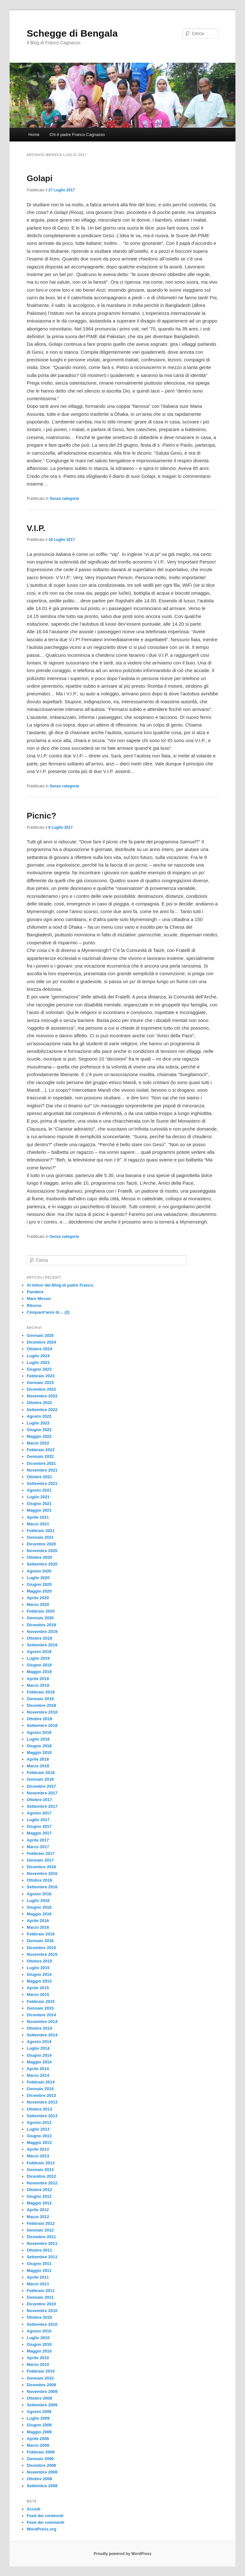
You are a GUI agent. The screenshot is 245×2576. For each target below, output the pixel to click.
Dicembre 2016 (41, 1866)
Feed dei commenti (45, 2522)
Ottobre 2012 (39, 2189)
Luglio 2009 (38, 2418)
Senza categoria (64, 498)
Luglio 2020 (38, 1577)
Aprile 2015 (38, 1987)
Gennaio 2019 (40, 1698)
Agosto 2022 (39, 1416)
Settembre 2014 (42, 2035)
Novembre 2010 (42, 2310)
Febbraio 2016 (41, 1934)
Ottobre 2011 (39, 2250)
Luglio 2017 (38, 1819)
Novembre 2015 (42, 1954)
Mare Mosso (39, 1298)
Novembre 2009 (42, 2391)
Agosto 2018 (39, 1732)
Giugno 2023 (39, 1369)
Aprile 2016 (38, 1920)
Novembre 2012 (42, 2183)
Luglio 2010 (38, 2337)
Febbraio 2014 (41, 2082)
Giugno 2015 (39, 1974)
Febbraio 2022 (41, 1449)
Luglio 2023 (38, 1362)
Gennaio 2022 (40, 1456)
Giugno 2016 (39, 1907)
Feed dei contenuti (45, 2515)
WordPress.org (41, 2529)
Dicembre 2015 (41, 1947)
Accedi (34, 2509)
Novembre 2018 (42, 1712)
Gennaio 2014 (40, 2088)
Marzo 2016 (38, 1927)
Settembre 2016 (42, 1886)
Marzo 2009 (38, 2445)
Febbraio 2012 (41, 2223)
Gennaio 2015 (40, 2008)
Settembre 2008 (42, 2485)
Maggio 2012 (39, 2203)
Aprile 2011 (38, 2277)
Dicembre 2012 (41, 2176)
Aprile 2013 (38, 2149)
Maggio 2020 (39, 1591)
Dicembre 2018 (41, 1705)
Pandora (35, 1291)
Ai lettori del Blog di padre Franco (60, 1285)
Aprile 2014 (38, 2068)
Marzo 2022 (38, 1443)
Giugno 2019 (39, 1665)
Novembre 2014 (42, 2021)
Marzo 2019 (38, 1685)
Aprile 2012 (38, 2209)
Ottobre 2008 (39, 2478)
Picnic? (41, 815)
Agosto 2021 (39, 1490)
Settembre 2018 (42, 1725)
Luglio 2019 (38, 1658)
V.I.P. (36, 528)
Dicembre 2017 (41, 1786)
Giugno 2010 (39, 2344)
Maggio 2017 (39, 1833)
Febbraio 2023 (41, 1375)
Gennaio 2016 (40, 1940)
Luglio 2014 (38, 2048)
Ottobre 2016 (39, 1880)
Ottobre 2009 (39, 2398)
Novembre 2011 (42, 2243)
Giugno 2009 (39, 2425)
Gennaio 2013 (40, 2169)
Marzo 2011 (38, 2283)
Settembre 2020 (42, 1564)
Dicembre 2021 (41, 1463)
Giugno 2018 (39, 1745)
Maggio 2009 (39, 2432)
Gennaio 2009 (40, 2458)
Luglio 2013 (38, 2129)
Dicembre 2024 (41, 1342)
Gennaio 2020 (40, 1617)
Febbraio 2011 (41, 2290)
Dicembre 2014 (41, 2014)
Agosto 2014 (39, 2041)
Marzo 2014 (38, 2075)
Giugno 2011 (39, 2263)
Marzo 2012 (38, 2216)
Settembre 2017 (42, 1806)
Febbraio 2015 (41, 2001)
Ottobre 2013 (39, 2109)
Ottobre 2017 (39, 1799)
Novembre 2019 (42, 1631)
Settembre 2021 (42, 1483)
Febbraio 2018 (41, 1772)
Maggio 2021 (39, 1510)
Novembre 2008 (42, 2472)
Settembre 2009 (42, 2404)
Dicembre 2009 (41, 2384)
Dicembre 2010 (41, 2304)
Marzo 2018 (38, 1765)
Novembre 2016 (42, 1873)
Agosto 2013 (39, 2122)
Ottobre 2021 (39, 1476)
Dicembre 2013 (41, 2095)
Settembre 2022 (42, 1409)
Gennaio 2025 (40, 1335)
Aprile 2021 (38, 1517)
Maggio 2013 (39, 2142)
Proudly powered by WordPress (122, 2553)
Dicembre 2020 (41, 1544)
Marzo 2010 (38, 2364)
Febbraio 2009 (41, 2452)
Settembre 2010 (42, 2324)
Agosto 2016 (39, 1893)
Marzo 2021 (38, 1524)
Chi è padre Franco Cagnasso (77, 134)
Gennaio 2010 (40, 2378)
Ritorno (34, 1305)
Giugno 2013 (39, 2135)
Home (34, 134)
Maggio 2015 (39, 1981)
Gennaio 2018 (40, 1779)
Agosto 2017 (39, 1813)
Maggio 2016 (39, 1914)
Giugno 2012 (39, 2196)
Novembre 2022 (42, 1396)
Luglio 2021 (38, 1496)
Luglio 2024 (38, 1355)
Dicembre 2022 (41, 1389)
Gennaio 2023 (40, 1382)
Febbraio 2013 (41, 2163)
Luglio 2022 (38, 1423)
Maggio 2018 (39, 1752)
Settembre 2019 (42, 1645)
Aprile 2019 (38, 1678)
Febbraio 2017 (41, 1853)
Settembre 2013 (42, 2115)
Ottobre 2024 (39, 1348)
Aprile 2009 (38, 2438)
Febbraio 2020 (41, 1611)
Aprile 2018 (38, 1759)
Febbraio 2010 (41, 2371)
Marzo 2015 (38, 1994)
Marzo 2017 (38, 1846)
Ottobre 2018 (39, 1718)
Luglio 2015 (38, 1967)
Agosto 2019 (39, 1651)
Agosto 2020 (39, 1571)
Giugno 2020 (39, 1584)
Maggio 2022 (39, 1436)
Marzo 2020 (38, 1604)
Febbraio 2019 (41, 1692)
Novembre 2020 (42, 1550)
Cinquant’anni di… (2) (48, 1312)
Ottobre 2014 (39, 2028)
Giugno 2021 (39, 1503)
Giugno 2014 (39, 2055)
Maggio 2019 (39, 1671)
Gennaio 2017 (40, 1860)
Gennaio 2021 (40, 1537)
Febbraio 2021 (41, 1530)
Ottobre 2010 (39, 2317)
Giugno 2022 (39, 1429)
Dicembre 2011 (41, 2236)
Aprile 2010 (38, 2357)
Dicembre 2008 (41, 2465)
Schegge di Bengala (72, 33)
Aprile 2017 (38, 1840)
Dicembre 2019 (41, 1624)
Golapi (40, 178)
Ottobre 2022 (39, 1402)
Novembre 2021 (42, 1470)
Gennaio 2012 (40, 2230)
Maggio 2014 (39, 2062)
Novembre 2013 (42, 2102)
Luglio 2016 (38, 1900)
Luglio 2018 (38, 1739)
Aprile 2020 (38, 1597)
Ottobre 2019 (39, 1638)
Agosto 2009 (39, 2411)
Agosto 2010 (39, 2331)
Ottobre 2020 (39, 1557)
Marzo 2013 (38, 2156)
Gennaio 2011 (40, 2297)
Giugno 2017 (39, 1826)
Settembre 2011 (42, 2256)
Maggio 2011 (39, 2270)
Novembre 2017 (42, 1793)
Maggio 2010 (39, 2351)
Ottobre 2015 (39, 1961)
